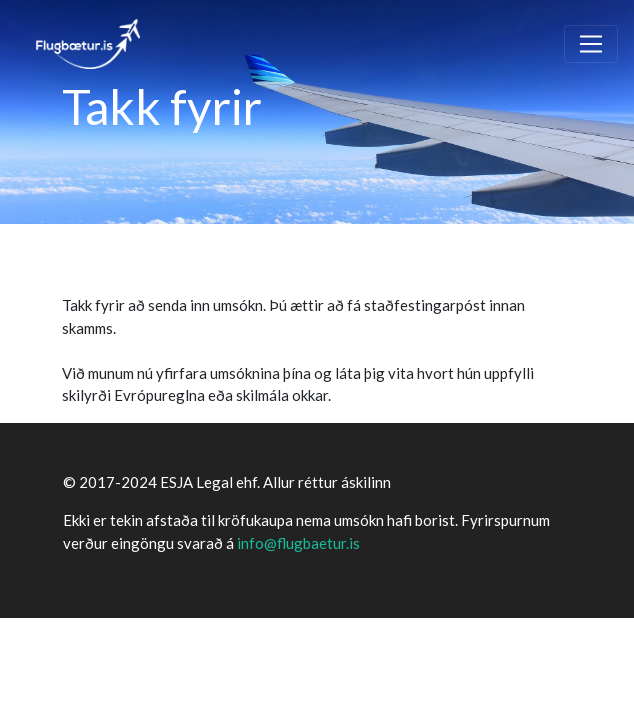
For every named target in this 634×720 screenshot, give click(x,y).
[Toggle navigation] (591, 44)
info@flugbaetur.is (298, 543)
